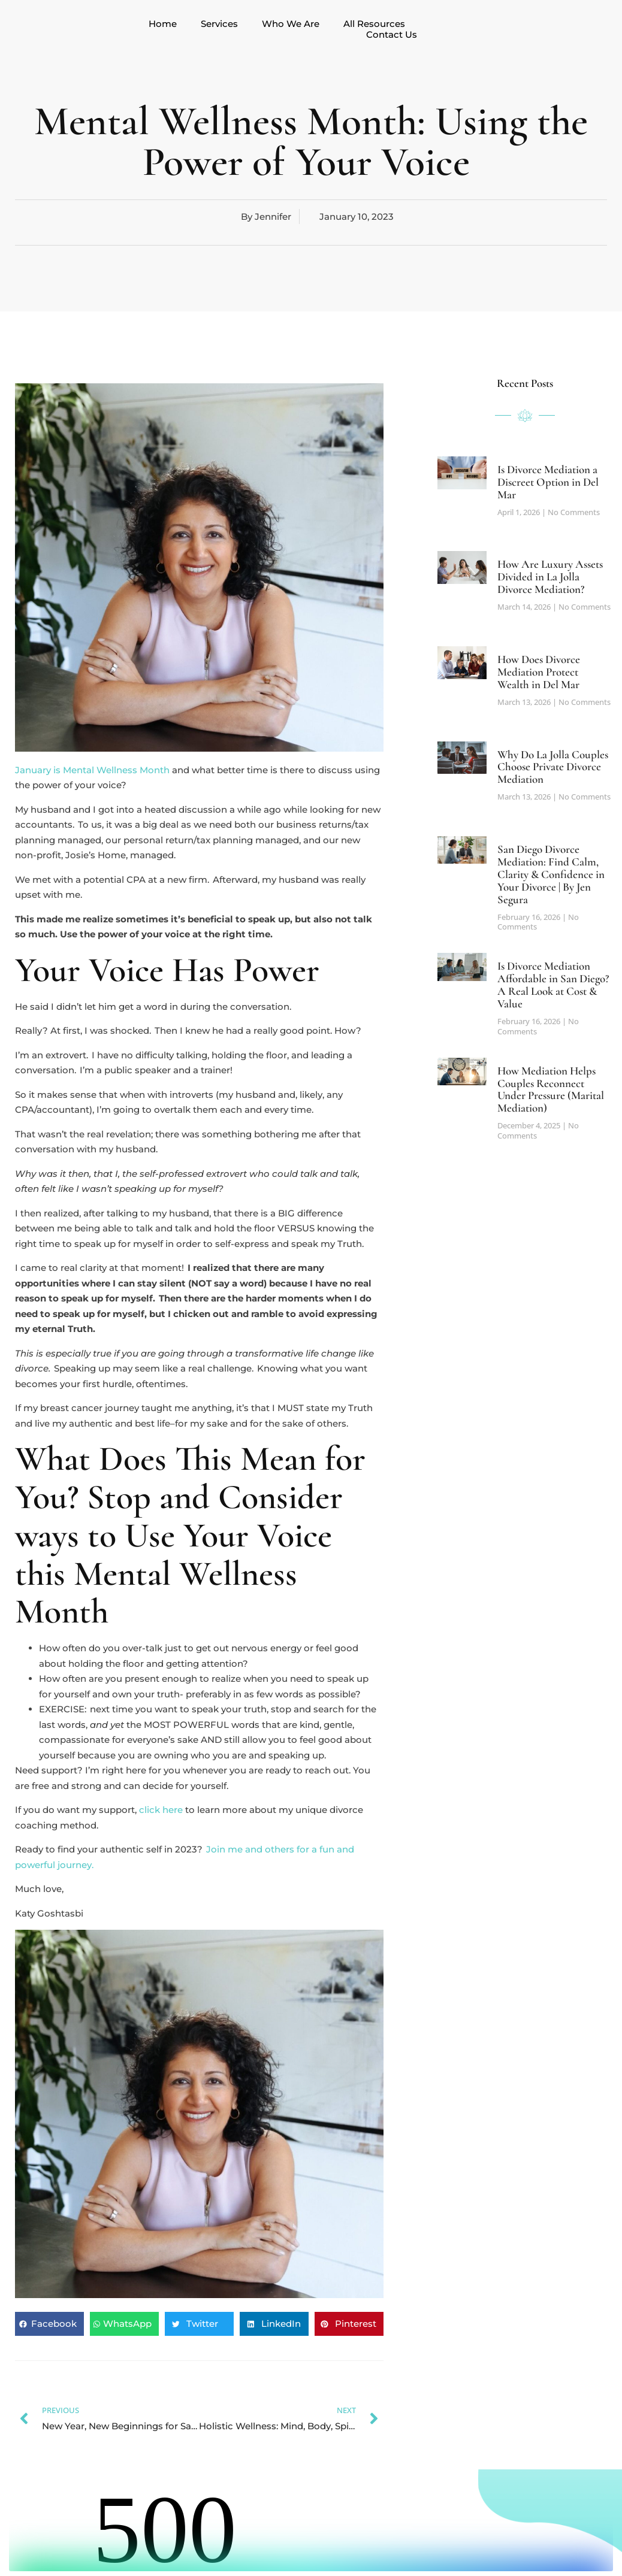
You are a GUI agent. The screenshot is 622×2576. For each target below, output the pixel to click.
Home (163, 24)
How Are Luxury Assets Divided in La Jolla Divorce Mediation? (550, 576)
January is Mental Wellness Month (92, 770)
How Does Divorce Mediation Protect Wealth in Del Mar (538, 671)
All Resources (374, 24)
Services (219, 24)
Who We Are (290, 24)
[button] (49, 2324)
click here (161, 1809)
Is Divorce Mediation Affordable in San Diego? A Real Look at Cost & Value (553, 984)
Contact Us (391, 34)
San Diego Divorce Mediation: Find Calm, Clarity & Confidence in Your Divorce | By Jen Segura (551, 874)
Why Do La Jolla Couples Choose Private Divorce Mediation (552, 766)
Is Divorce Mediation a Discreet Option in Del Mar (548, 481)
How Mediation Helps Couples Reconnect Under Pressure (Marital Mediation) (550, 1089)
